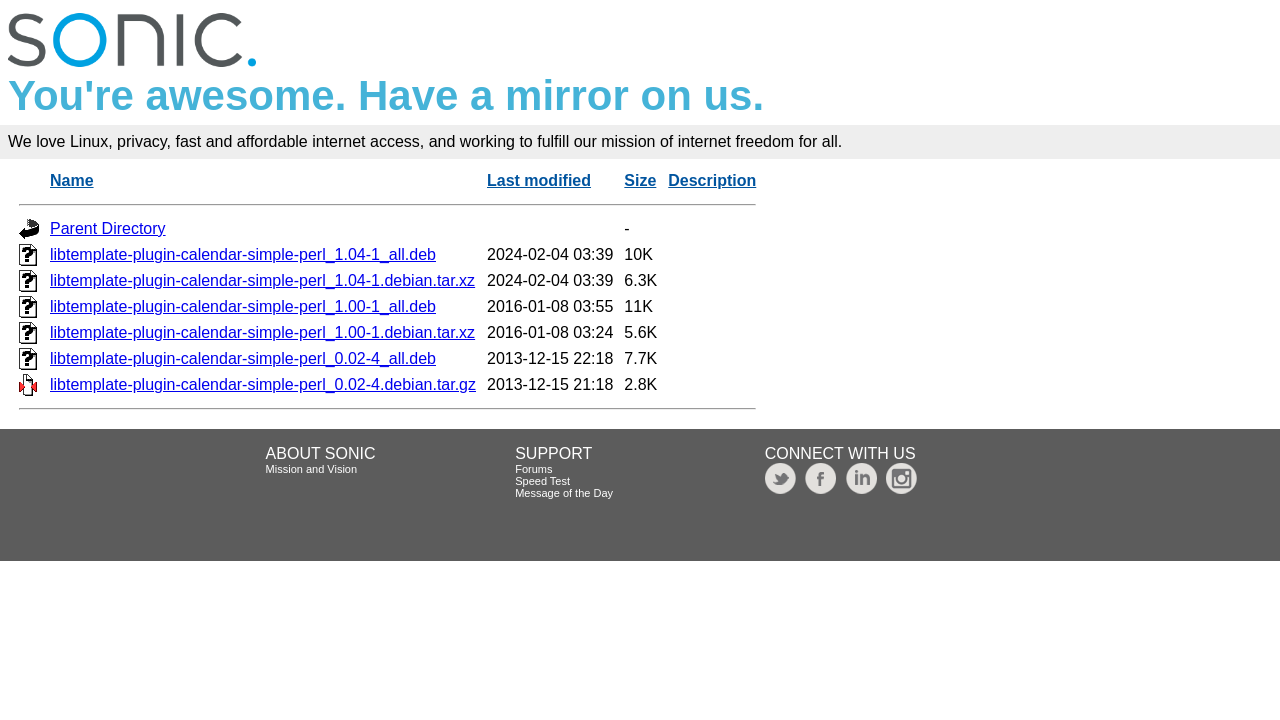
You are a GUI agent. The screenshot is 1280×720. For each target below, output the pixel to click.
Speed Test (542, 481)
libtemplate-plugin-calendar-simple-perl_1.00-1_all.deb (243, 306)
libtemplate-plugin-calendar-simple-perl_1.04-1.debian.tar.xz (262, 280)
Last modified (539, 180)
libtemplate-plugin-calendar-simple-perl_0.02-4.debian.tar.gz (263, 384)
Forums (533, 469)
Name (72, 180)
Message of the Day (564, 493)
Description (712, 180)
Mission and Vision (312, 469)
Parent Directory (108, 228)
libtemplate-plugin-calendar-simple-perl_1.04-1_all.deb (243, 254)
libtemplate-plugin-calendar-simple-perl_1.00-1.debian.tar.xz (262, 332)
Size (640, 180)
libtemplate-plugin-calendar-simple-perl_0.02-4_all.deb (243, 358)
